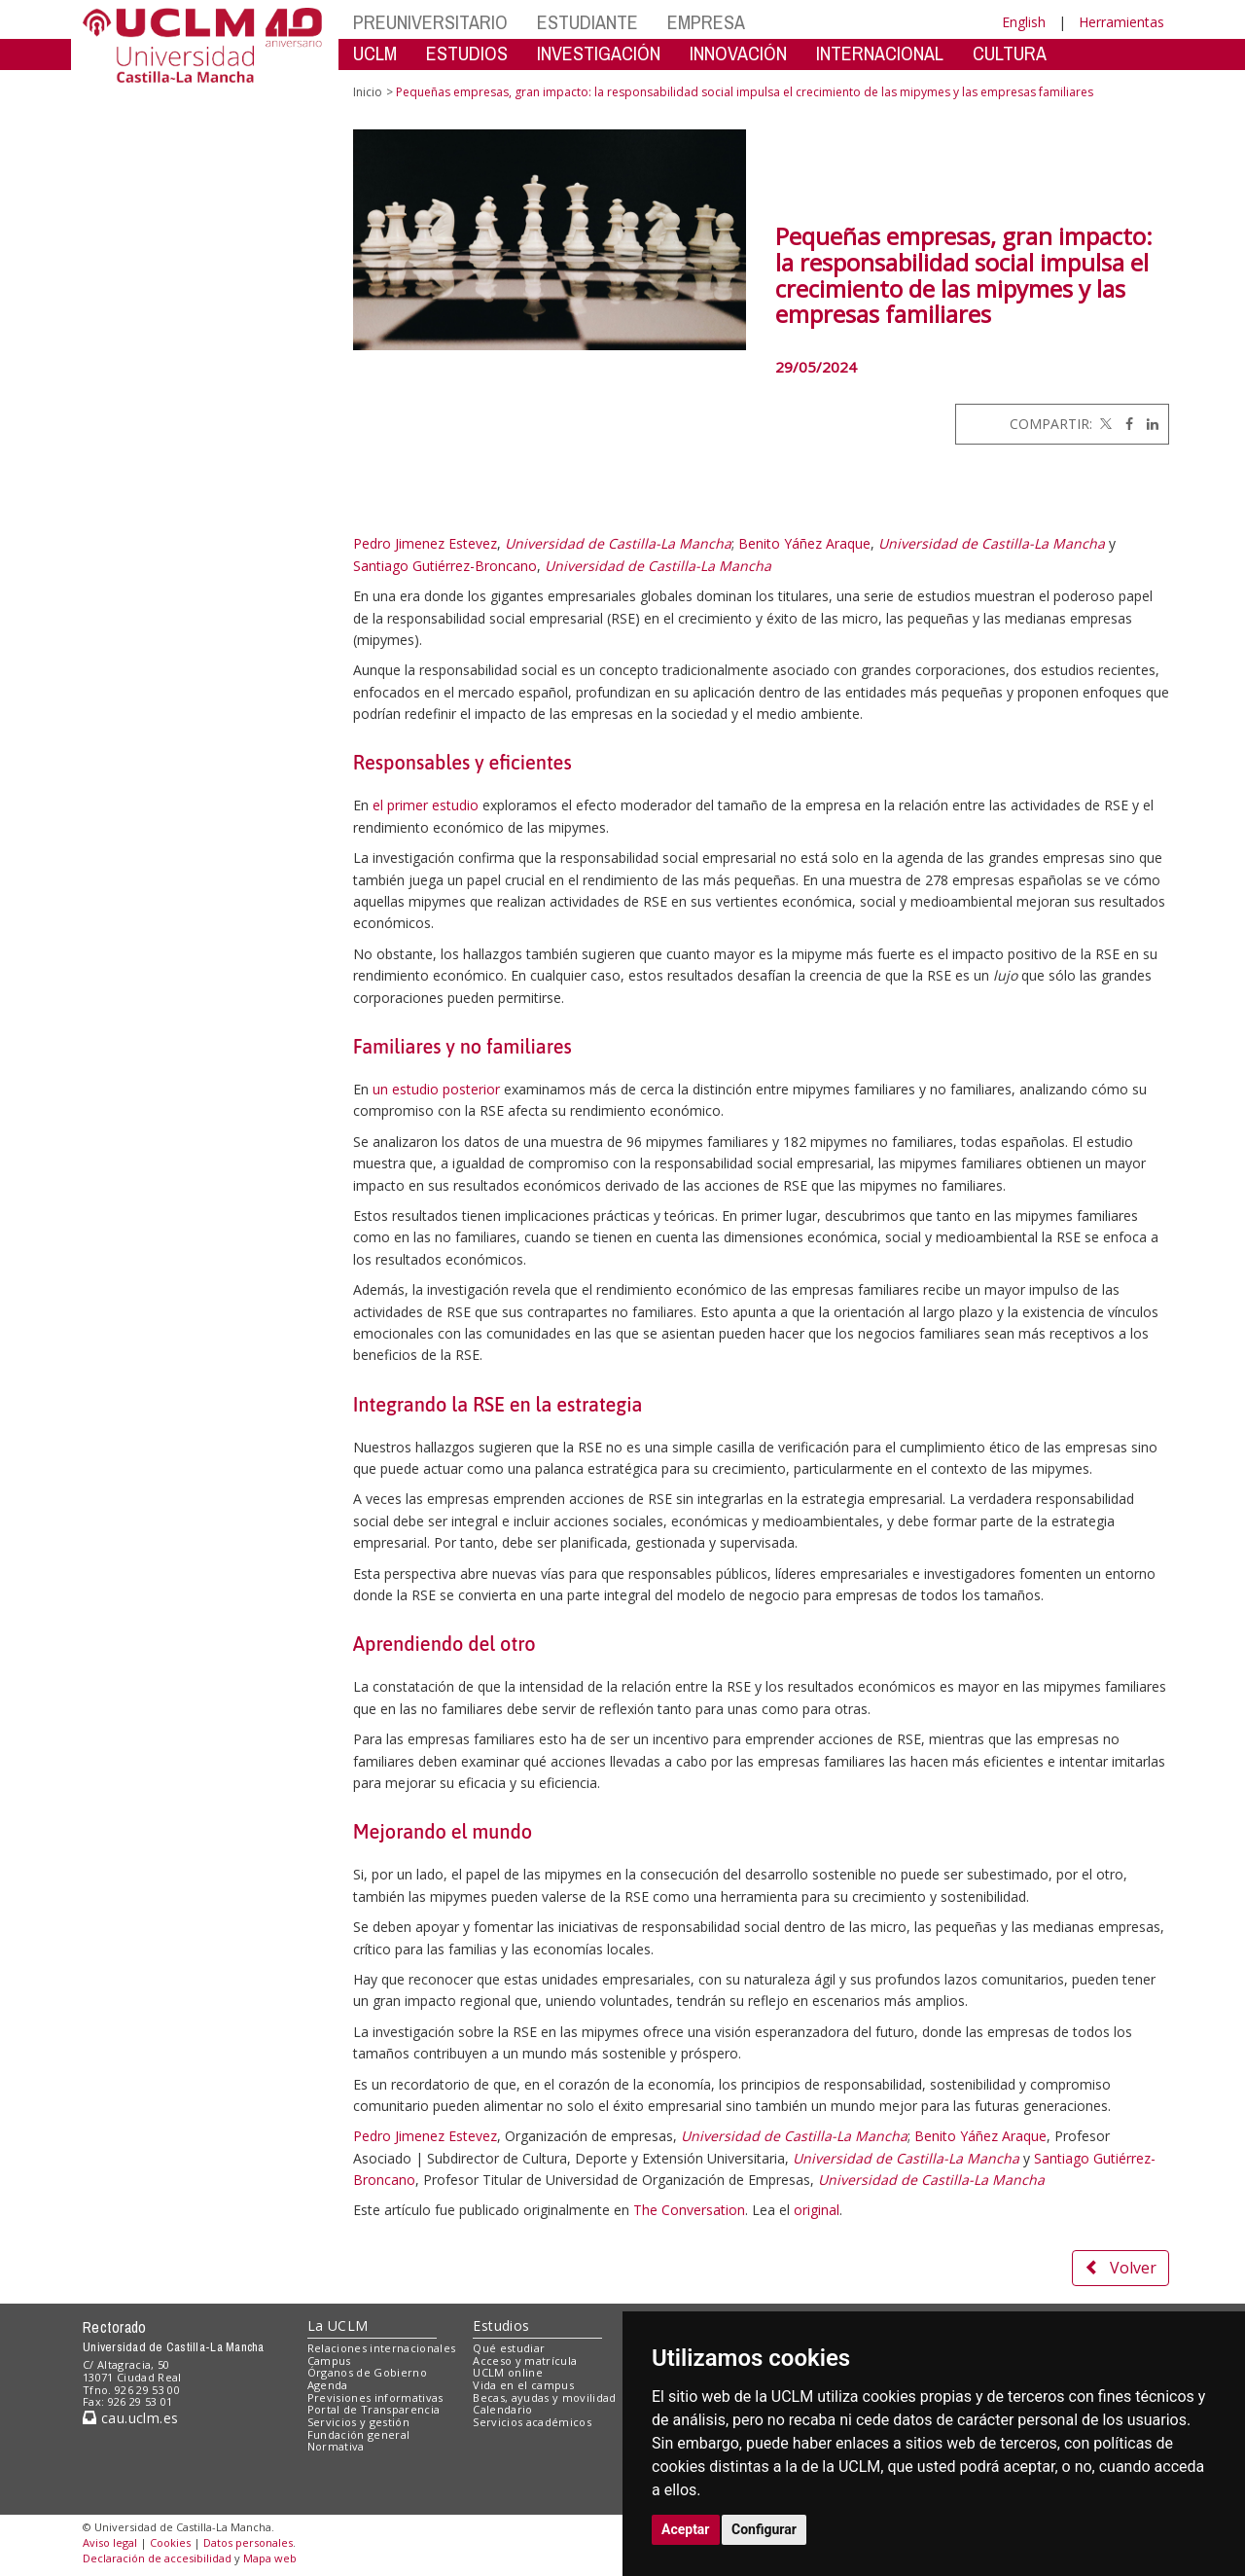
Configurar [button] (764, 2529)
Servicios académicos (532, 2422)
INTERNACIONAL (879, 53)
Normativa (336, 2446)
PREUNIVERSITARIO (430, 22)
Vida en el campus (523, 2385)
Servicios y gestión (358, 2422)
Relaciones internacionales (381, 2348)
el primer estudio (426, 805)
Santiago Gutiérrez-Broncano (445, 565)
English (1024, 22)
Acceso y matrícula (525, 2360)
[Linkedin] (1147, 423)
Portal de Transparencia (374, 2409)
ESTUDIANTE (587, 22)
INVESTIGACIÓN (598, 53)
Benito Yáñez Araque (804, 543)
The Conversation (689, 2209)
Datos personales (248, 2542)
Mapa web (270, 2558)
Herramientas (1121, 22)
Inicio (367, 92)
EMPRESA (706, 22)
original (816, 2209)
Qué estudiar (509, 2348)
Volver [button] (1120, 2267)
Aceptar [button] (685, 2529)
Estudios (501, 2325)
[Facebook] (1124, 423)
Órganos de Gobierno (367, 2372)
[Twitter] (1104, 423)
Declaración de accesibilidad (157, 2558)
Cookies (170, 2542)
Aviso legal (110, 2542)
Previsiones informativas (375, 2397)
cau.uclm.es (130, 2418)
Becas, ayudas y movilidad (544, 2397)
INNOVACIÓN (738, 53)
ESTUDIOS (467, 53)
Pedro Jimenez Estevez (425, 543)
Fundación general (358, 2434)
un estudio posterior (436, 1089)
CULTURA (1010, 53)
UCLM (375, 53)
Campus (329, 2360)
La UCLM (338, 2325)
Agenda (327, 2385)
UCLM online (508, 2372)
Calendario (502, 2409)
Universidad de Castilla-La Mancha (618, 543)
